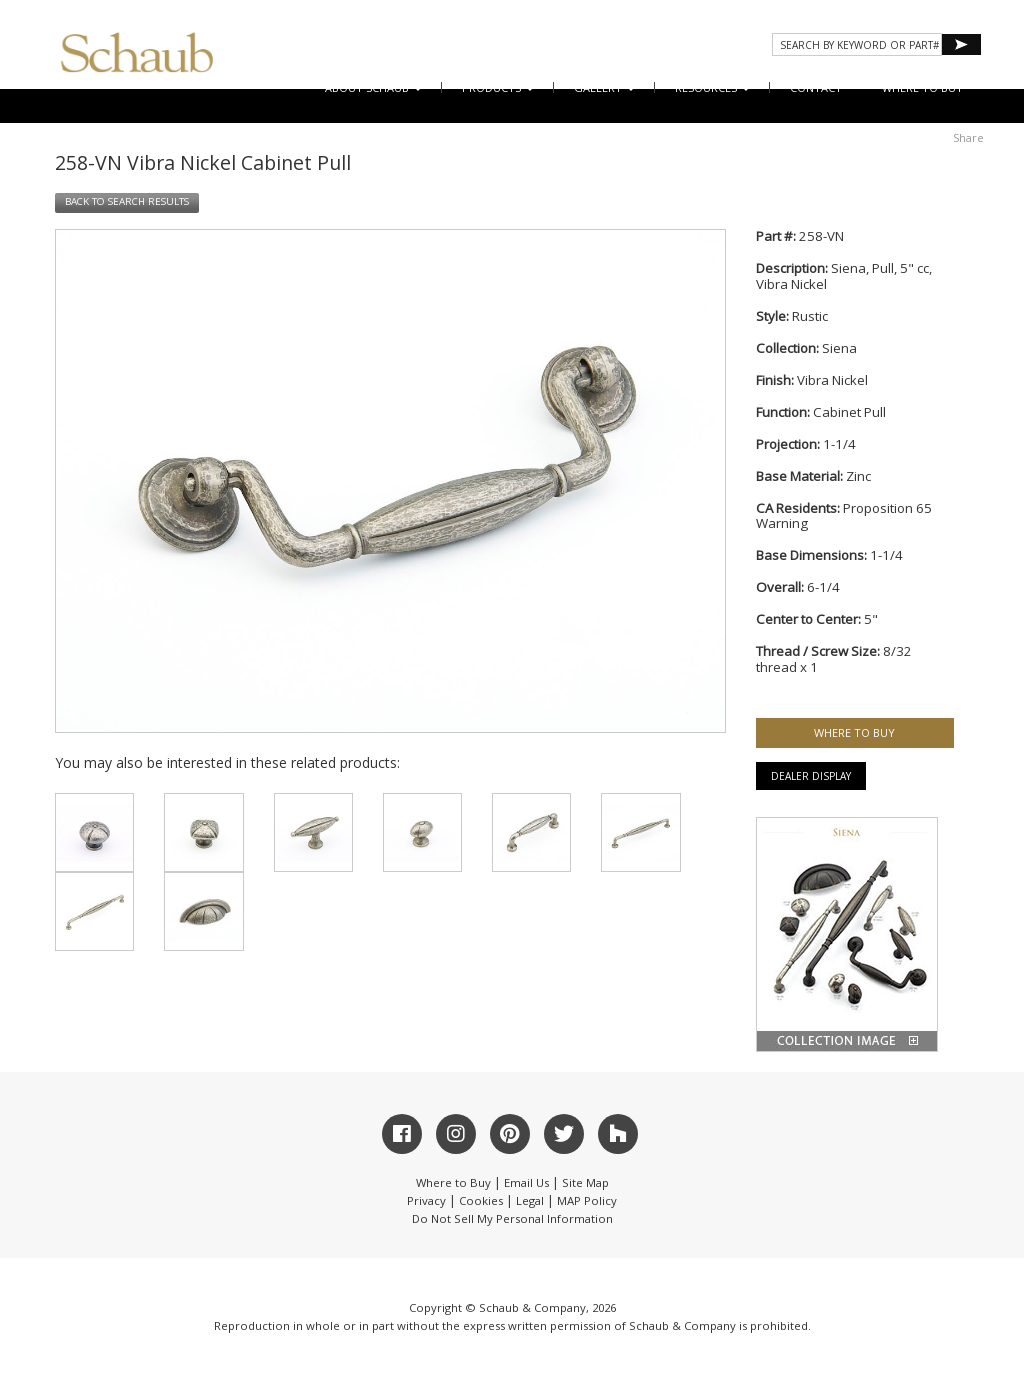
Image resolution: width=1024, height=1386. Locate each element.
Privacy (426, 1200)
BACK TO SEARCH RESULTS (127, 201)
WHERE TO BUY (922, 87)
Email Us (526, 1182)
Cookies (481, 1200)
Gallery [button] (604, 87)
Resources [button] (712, 87)
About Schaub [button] (373, 87)
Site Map (585, 1182)
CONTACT (816, 87)
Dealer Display (811, 776)
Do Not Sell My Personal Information (512, 1218)
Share (968, 137)
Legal (530, 1200)
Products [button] (498, 87)
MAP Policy (587, 1200)
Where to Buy (453, 1182)
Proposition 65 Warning (844, 516)
